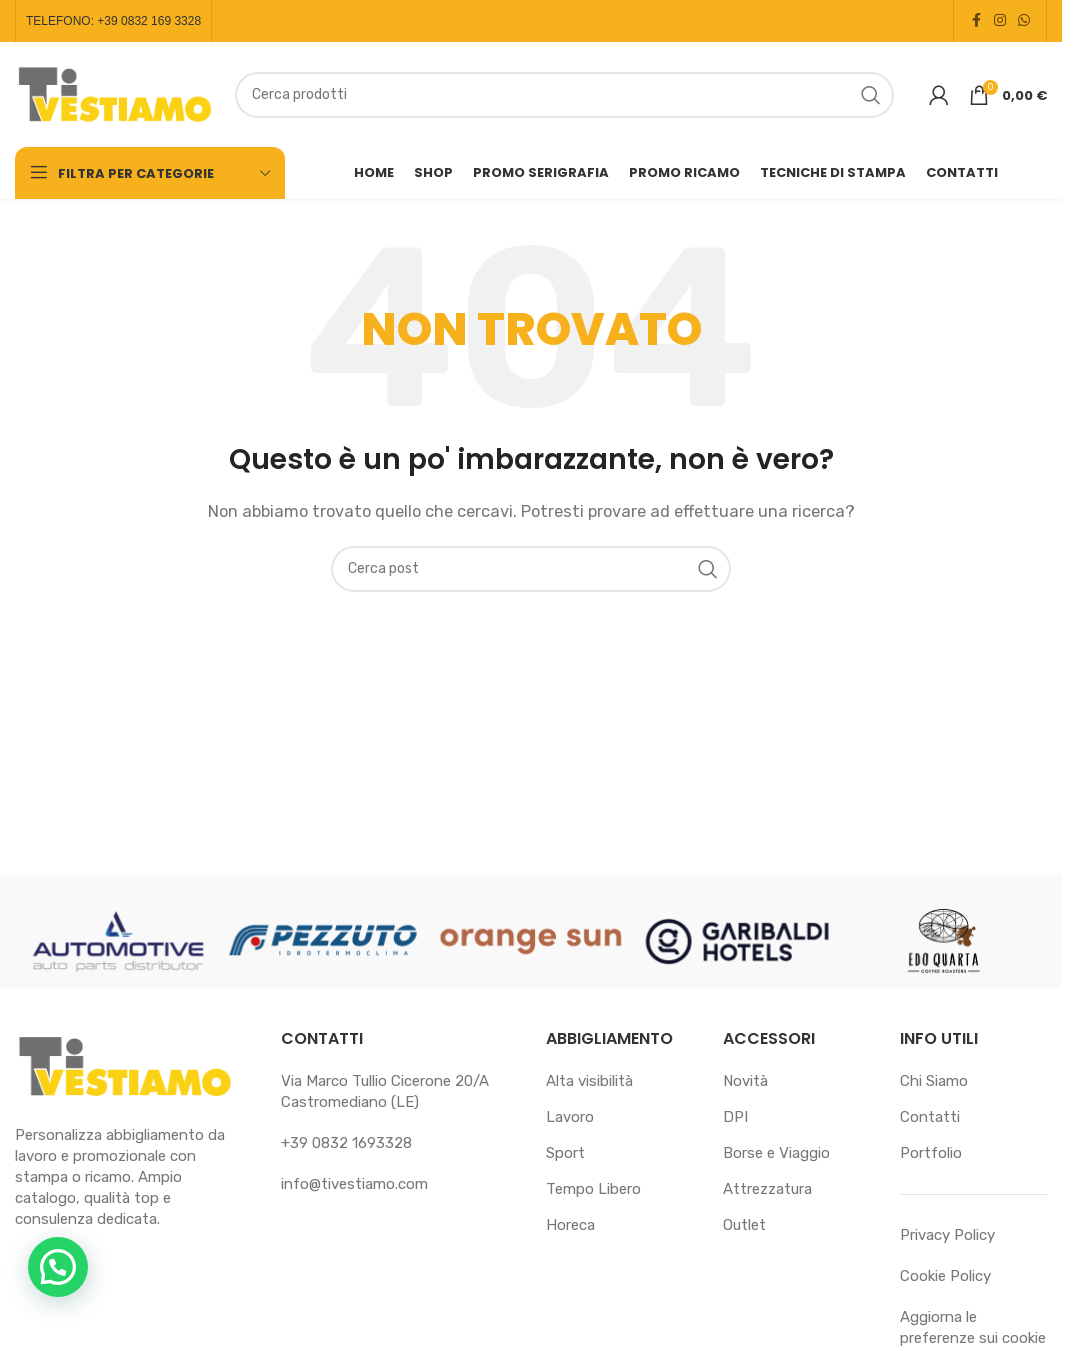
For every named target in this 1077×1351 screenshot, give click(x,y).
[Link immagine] (125, 1066)
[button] (58, 1267)
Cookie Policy (945, 1276)
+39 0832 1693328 (346, 1143)
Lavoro (570, 1117)
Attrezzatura (767, 1189)
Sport (565, 1153)
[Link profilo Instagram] (1000, 21)
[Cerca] (564, 95)
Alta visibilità (589, 1081)
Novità (745, 1081)
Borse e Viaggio (776, 1153)
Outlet (744, 1225)
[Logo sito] (115, 93)
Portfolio (931, 1153)
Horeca (570, 1225)
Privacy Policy (947, 1235)
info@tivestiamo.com (354, 1184)
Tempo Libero (593, 1189)
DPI (735, 1117)
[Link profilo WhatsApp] (1024, 21)
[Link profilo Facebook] (976, 21)
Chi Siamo (934, 1081)
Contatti (930, 1117)
